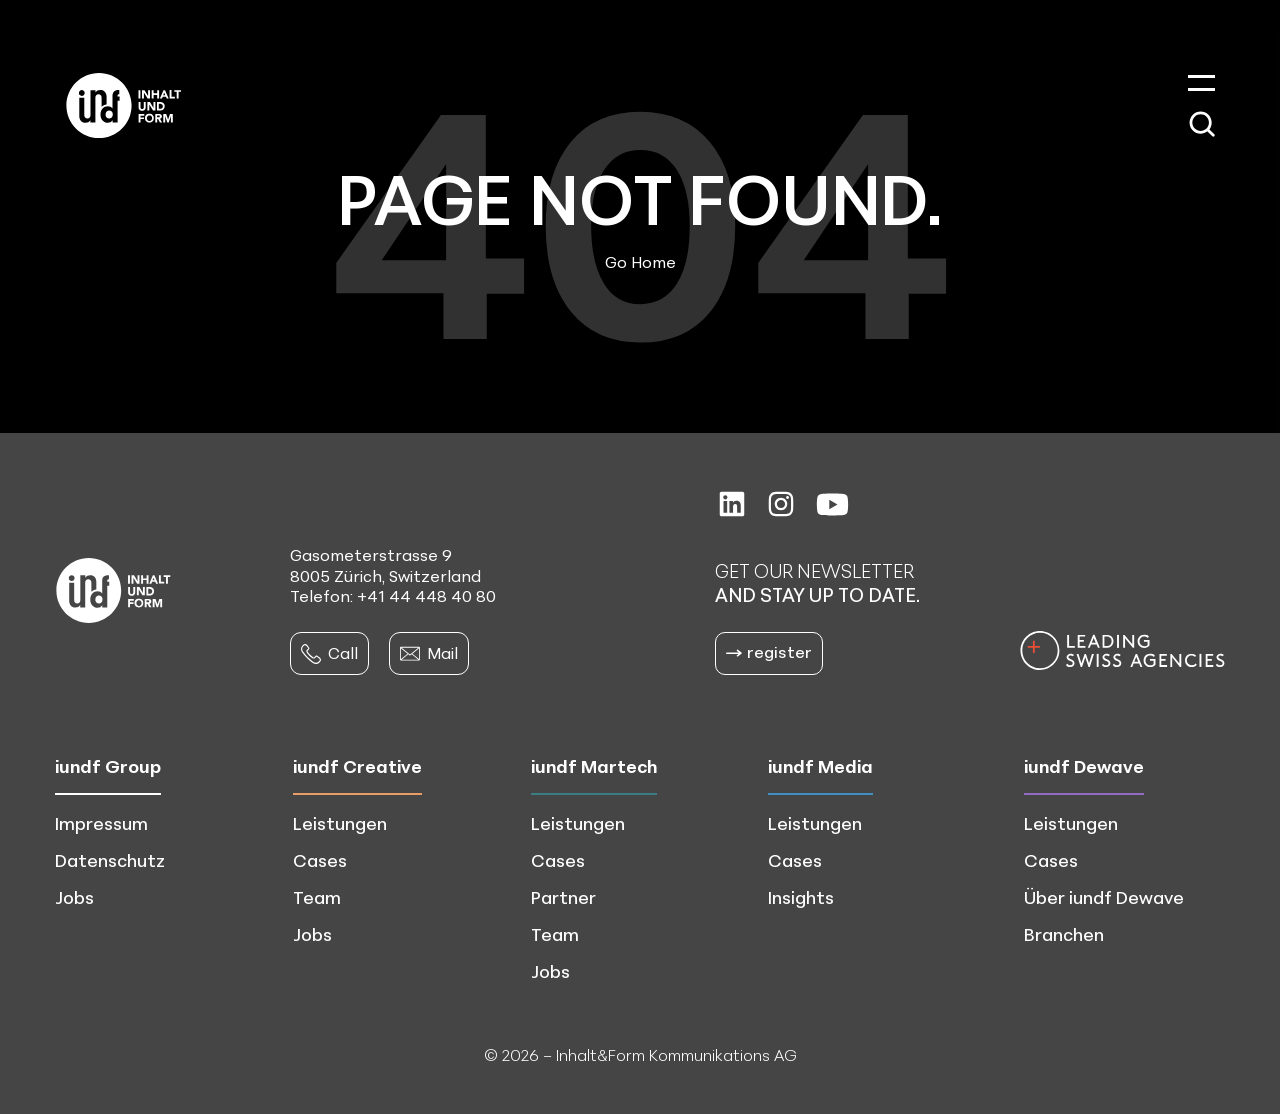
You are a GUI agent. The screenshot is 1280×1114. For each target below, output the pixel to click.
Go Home (640, 262)
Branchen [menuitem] (1064, 934)
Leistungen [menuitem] (340, 823)
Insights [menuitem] (801, 897)
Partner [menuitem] (563, 897)
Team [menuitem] (317, 897)
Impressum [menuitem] (101, 823)
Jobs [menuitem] (74, 897)
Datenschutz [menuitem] (110, 860)
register (769, 652)
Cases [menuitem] (320, 860)
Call (329, 653)
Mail (429, 653)
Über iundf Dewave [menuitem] (1104, 897)
